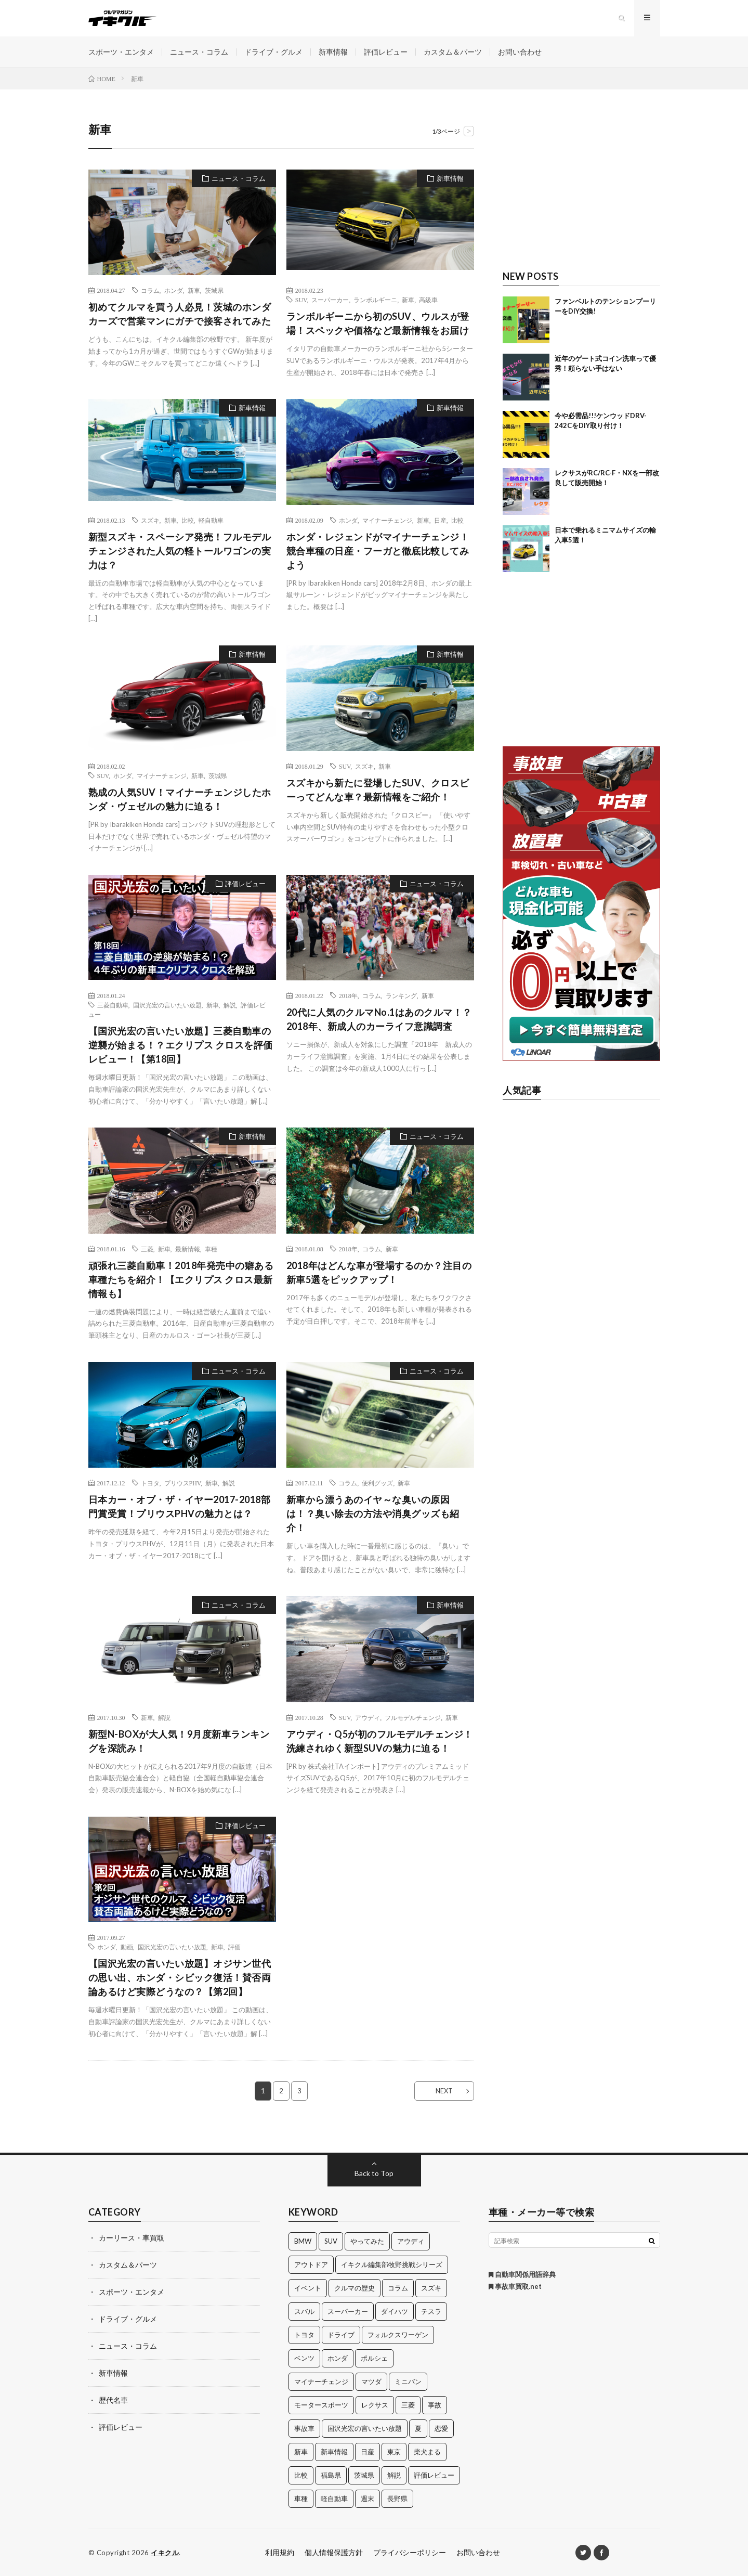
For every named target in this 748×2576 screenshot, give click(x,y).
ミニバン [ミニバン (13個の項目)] (408, 2381)
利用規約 (279, 2552)
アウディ (367, 1717)
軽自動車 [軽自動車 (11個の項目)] (334, 2498)
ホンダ (173, 290)
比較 (187, 520)
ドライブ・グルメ (273, 51)
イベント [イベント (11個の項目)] (307, 2288)
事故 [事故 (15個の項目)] (434, 2405)
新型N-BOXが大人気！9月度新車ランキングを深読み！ (179, 1741)
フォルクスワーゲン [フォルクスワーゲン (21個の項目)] (398, 2335)
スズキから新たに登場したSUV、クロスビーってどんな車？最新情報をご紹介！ (377, 789)
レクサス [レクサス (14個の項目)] (374, 2405)
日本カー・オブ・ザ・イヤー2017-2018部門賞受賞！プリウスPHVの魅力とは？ (179, 1506)
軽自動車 (211, 520)
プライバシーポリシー (409, 2552)
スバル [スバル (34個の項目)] (304, 2311)
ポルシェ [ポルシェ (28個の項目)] (374, 2358)
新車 (194, 290)
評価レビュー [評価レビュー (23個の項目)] (434, 2475)
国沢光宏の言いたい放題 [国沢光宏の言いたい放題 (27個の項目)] (364, 2428)
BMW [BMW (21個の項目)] (302, 2241)
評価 (234, 1947)
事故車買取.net (515, 2286)
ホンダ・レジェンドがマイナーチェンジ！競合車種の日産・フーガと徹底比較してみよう (377, 551)
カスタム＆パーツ (453, 51)
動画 (127, 1947)
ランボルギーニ (375, 299)
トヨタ (150, 1483)
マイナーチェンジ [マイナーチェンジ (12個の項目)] (321, 2381)
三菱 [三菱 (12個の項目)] (408, 2405)
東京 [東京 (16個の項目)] (394, 2452)
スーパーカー (330, 299)
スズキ (150, 520)
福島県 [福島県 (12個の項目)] (331, 2475)
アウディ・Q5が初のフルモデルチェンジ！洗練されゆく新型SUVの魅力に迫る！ (379, 1741)
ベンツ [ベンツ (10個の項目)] (304, 2358)
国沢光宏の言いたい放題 (167, 1005)
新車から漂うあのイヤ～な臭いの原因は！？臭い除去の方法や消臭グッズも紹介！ (373, 1513)
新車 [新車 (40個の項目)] (301, 2452)
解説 (230, 1005)
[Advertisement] (581, 186)
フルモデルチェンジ (413, 1717)
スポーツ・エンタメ (121, 51)
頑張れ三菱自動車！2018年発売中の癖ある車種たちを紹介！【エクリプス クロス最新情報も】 (181, 1279)
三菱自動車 (112, 1005)
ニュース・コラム (199, 51)
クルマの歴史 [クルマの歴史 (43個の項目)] (354, 2288)
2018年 (348, 995)
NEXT (444, 2091)
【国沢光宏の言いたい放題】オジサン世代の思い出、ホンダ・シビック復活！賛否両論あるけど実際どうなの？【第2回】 (179, 1977)
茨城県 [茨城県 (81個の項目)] (364, 2475)
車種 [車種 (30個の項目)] (301, 2498)
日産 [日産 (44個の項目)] (367, 2452)
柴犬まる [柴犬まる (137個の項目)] (427, 2452)
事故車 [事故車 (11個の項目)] (304, 2428)
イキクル (165, 2552)
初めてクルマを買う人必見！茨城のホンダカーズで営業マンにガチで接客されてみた (179, 314)
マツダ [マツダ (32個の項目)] (371, 2381)
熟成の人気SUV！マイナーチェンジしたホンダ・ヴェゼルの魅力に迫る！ (179, 799)
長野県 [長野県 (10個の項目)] (397, 2498)
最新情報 (187, 1249)
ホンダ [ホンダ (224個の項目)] (337, 2358)
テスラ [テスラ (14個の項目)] (431, 2311)
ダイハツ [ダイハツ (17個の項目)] (394, 2311)
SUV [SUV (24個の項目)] (330, 2241)
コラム (150, 290)
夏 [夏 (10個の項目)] (418, 2428)
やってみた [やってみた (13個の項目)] (367, 2241)
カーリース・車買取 (131, 2237)
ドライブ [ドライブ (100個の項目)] (341, 2335)
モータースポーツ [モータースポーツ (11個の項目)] (321, 2405)
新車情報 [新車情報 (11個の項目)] (334, 2452)
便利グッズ (377, 1483)
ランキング (401, 995)
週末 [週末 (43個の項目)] (367, 2498)
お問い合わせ (520, 51)
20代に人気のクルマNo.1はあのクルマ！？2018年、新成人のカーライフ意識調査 (379, 1019)
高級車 (428, 299)
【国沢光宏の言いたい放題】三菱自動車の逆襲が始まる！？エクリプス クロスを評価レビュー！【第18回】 (180, 1045)
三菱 (147, 1249)
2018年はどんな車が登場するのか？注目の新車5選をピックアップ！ (379, 1272)
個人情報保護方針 (334, 2552)
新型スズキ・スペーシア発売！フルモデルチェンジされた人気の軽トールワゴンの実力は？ (179, 551)
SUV (301, 299)
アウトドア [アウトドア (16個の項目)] (311, 2264)
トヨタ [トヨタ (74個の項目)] (304, 2335)
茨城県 (214, 290)
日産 (440, 520)
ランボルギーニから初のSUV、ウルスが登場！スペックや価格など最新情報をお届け (377, 323)
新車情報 (333, 51)
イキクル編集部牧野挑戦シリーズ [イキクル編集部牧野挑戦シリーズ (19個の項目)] (391, 2264)
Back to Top (374, 2173)
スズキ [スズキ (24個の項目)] (431, 2288)
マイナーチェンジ (387, 520)
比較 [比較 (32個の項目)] (301, 2475)
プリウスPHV (182, 1483)
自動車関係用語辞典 (522, 2274)
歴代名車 (113, 2400)
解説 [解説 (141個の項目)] (394, 2475)
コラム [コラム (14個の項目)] (398, 2288)
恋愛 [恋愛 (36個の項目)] (441, 2428)
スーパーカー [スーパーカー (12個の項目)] (347, 2311)
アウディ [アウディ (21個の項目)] (410, 2241)
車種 (211, 1249)
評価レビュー (386, 51)
